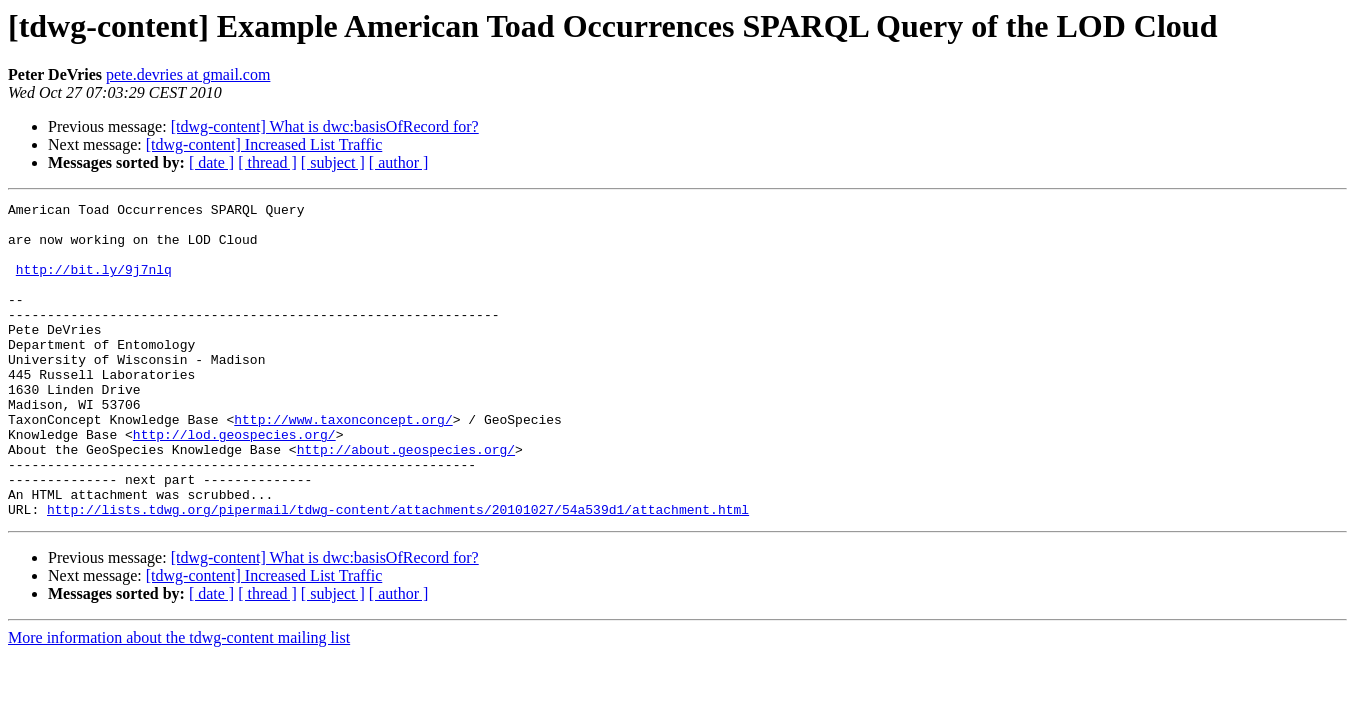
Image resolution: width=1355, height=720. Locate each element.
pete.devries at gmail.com (188, 74)
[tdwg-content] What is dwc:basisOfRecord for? (325, 126)
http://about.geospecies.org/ (406, 500)
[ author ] (399, 162)
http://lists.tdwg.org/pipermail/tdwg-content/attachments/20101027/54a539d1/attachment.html (398, 572)
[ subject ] (333, 162)
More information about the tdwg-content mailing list (179, 700)
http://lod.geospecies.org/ (234, 482)
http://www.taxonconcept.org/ (343, 464)
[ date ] (211, 162)
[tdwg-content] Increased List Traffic (264, 144)
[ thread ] (267, 162)
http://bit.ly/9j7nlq (94, 284)
